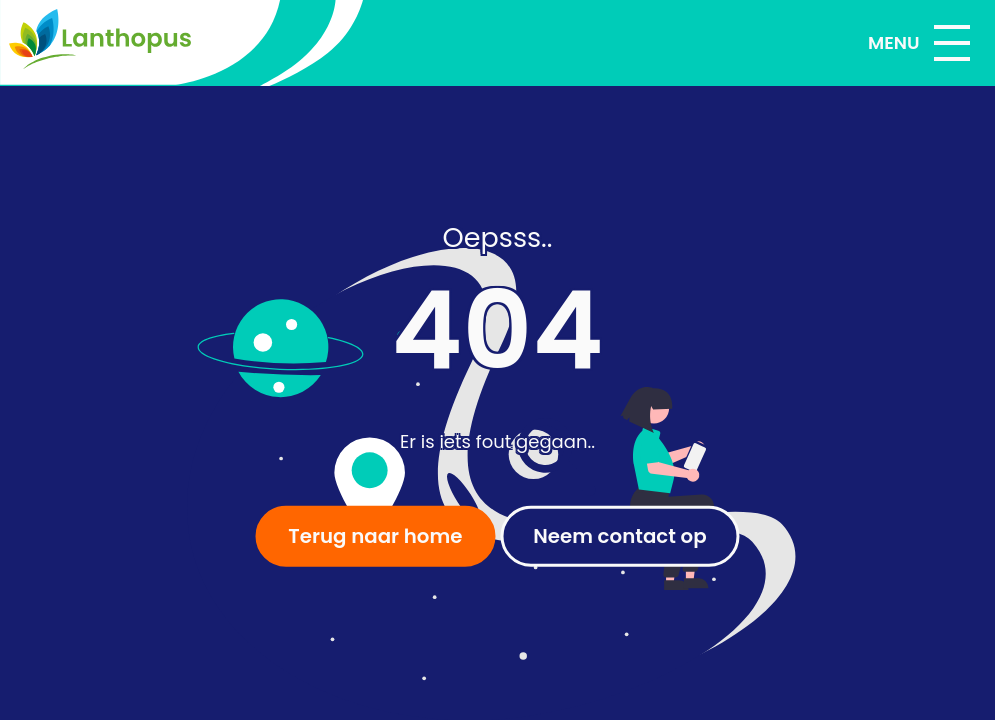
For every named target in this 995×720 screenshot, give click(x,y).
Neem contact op (619, 536)
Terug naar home (375, 536)
